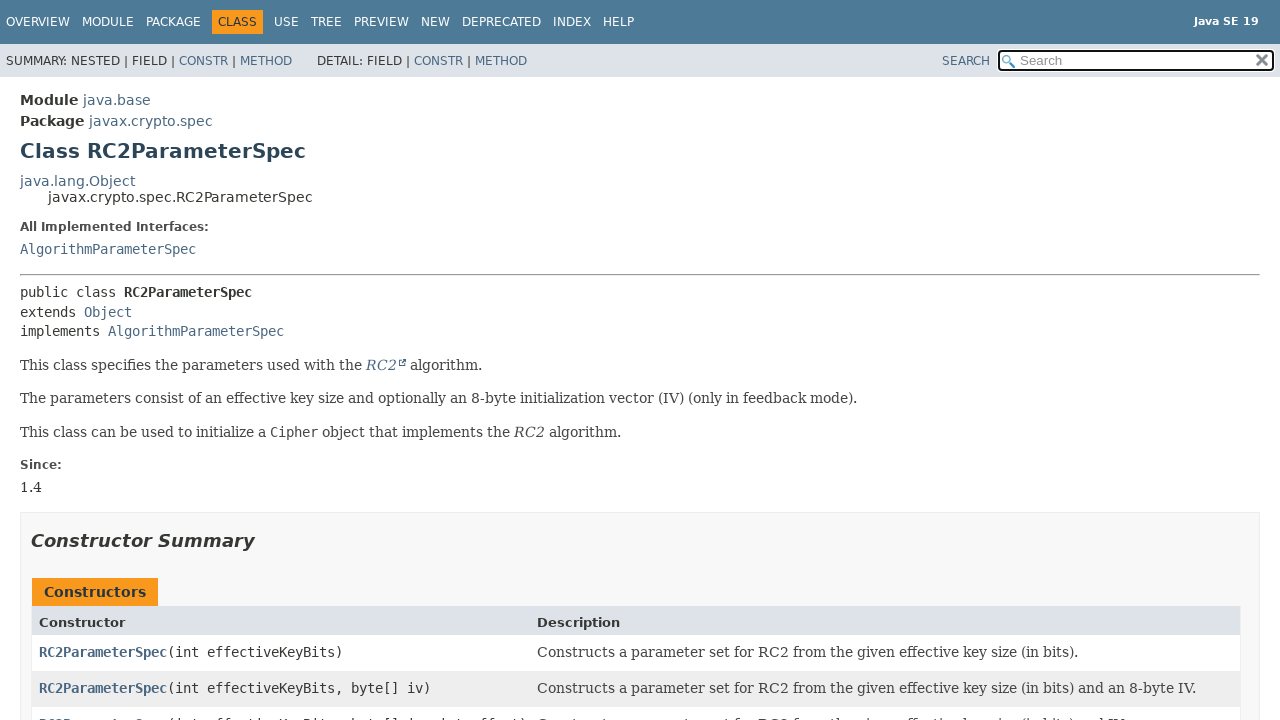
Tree (326, 22)
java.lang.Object (77, 181)
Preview (381, 22)
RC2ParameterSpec (103, 652)
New (435, 22)
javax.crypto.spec (151, 121)
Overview (38, 22)
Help (618, 22)
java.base (117, 100)
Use (286, 22)
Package (173, 22)
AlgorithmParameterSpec (108, 249)
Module (108, 22)
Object (108, 312)
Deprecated (501, 22)
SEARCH (966, 61)
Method (266, 61)
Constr (203, 61)
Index (572, 22)
